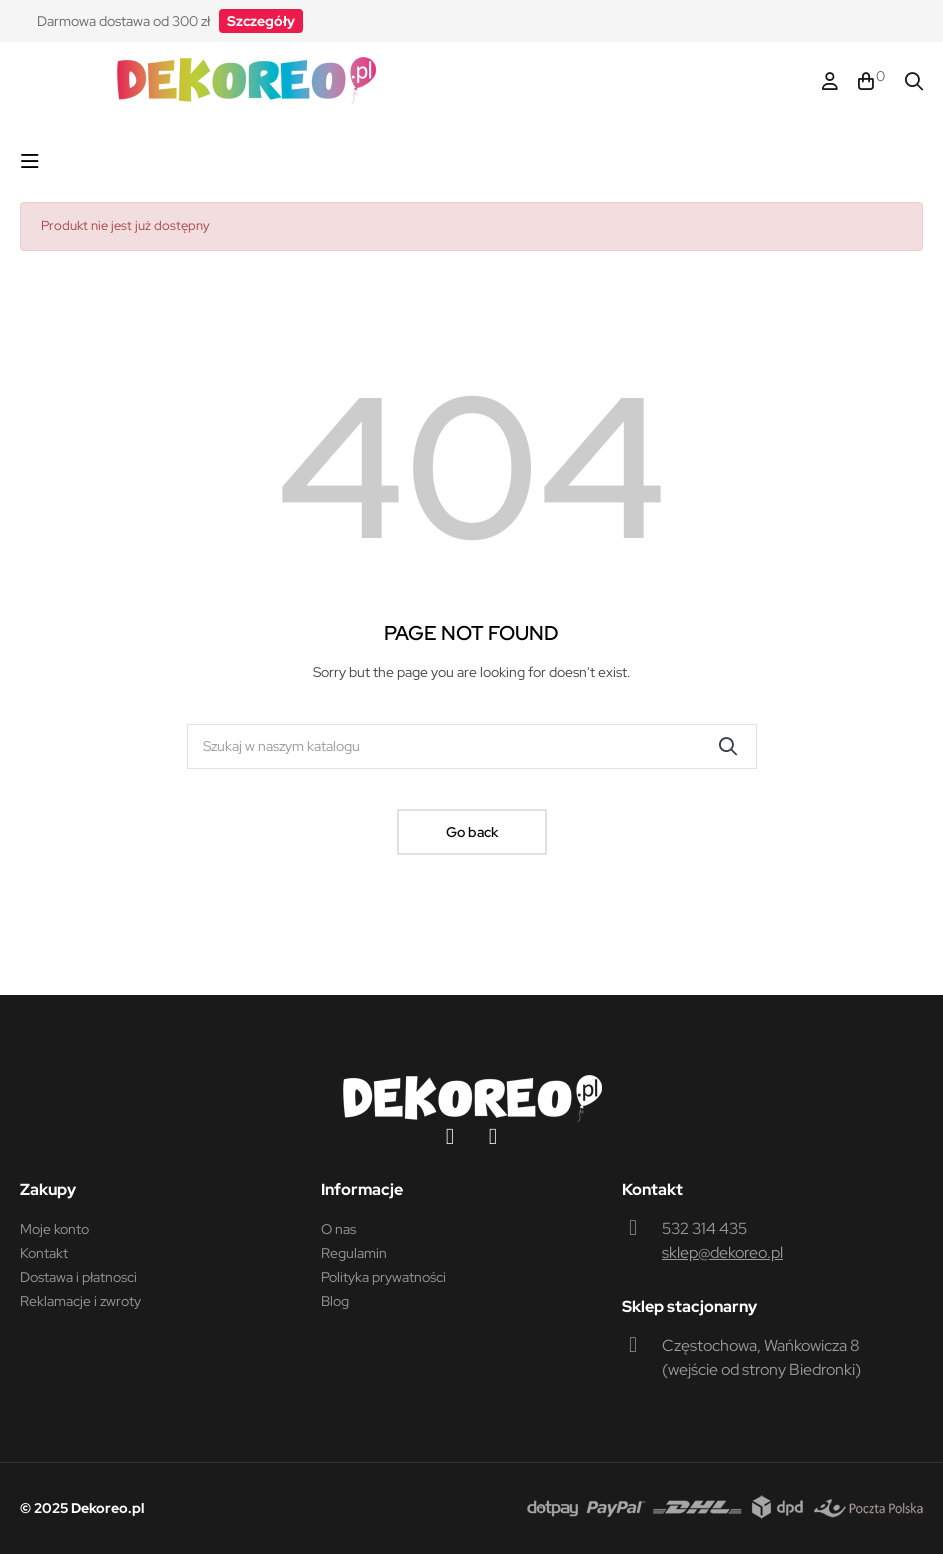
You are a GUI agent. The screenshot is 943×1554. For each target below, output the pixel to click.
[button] (261, 21)
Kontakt (44, 1253)
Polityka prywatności (383, 1277)
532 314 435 (704, 1228)
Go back (472, 832)
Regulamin (354, 1253)
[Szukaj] (472, 746)
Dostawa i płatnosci (78, 1277)
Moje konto (54, 1229)
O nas (338, 1229)
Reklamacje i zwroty (80, 1301)
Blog (335, 1301)
